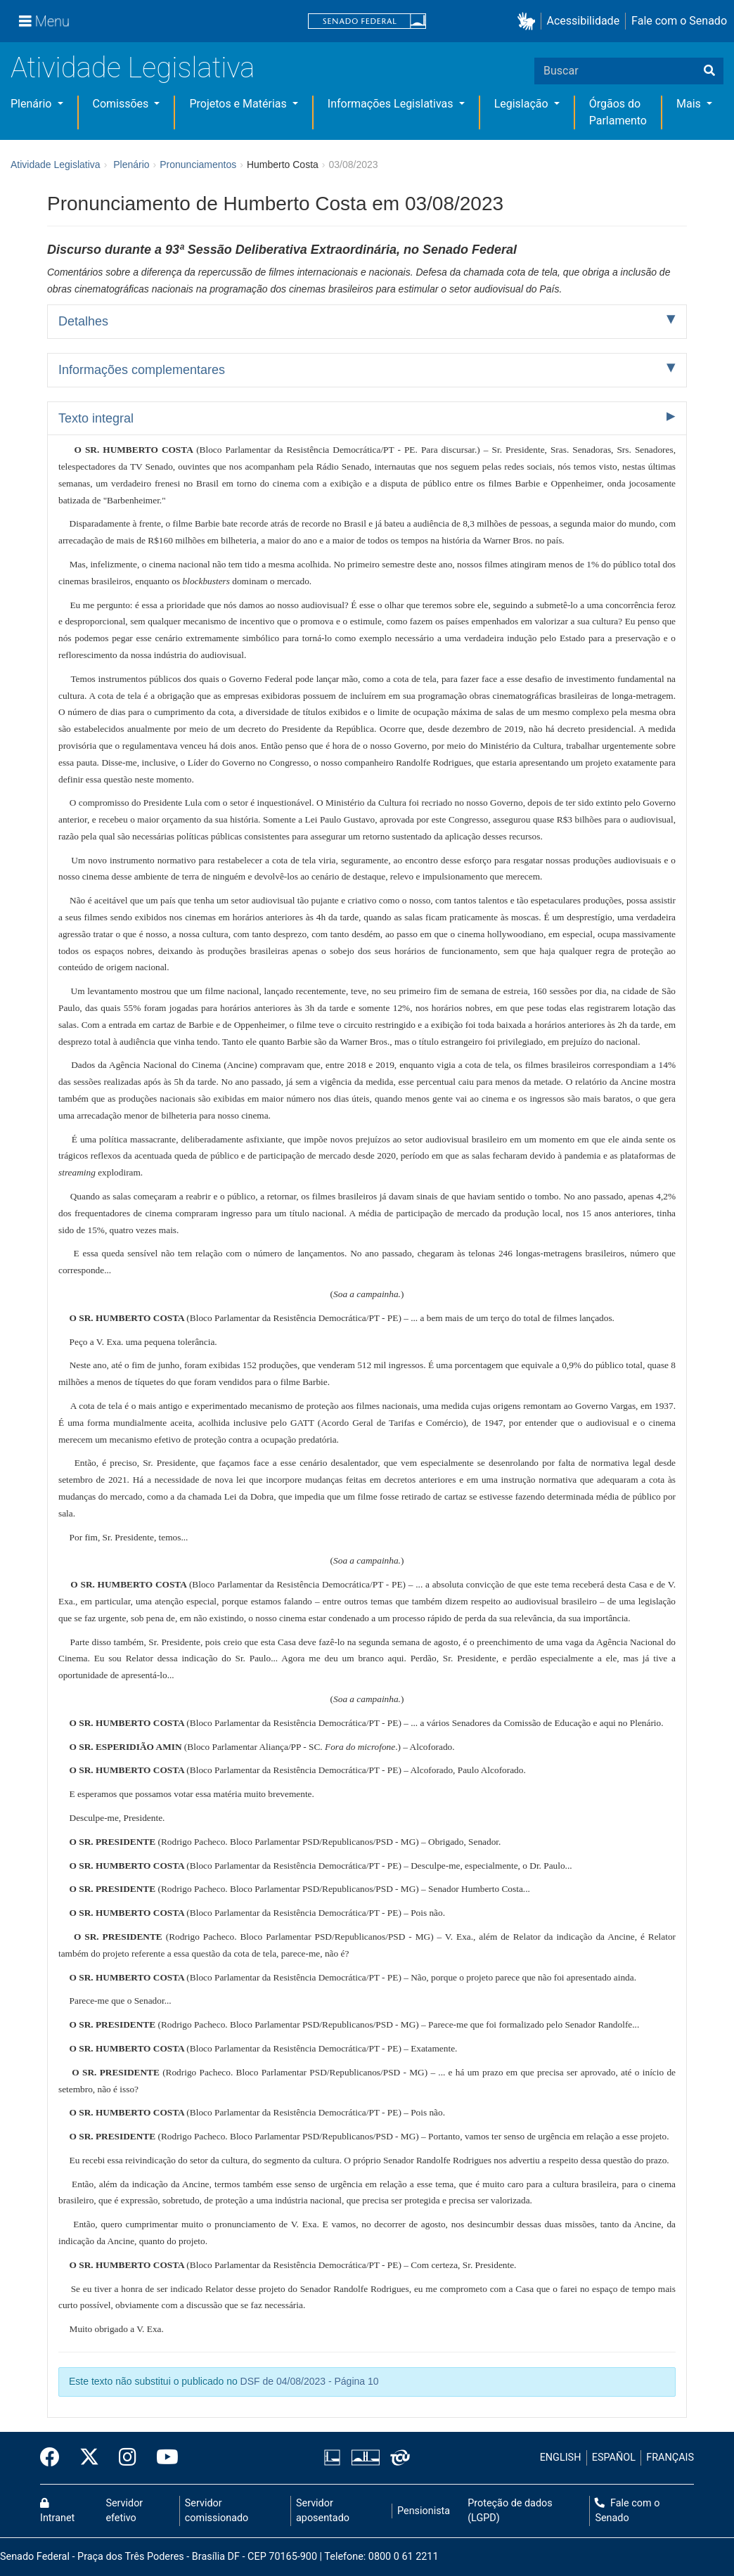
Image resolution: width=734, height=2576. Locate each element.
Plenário (32, 103)
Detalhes (83, 321)
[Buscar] (709, 71)
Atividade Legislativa (133, 67)
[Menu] (44, 21)
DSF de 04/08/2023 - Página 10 (309, 2381)
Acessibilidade (583, 20)
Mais (690, 103)
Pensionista (423, 2511)
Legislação (522, 103)
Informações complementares (141, 370)
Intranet (57, 2511)
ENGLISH (560, 2458)
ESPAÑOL (614, 2458)
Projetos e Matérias (239, 103)
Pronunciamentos (198, 164)
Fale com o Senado (679, 20)
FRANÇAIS (670, 2458)
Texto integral (96, 418)
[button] (529, 21)
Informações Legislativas (392, 103)
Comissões (122, 103)
